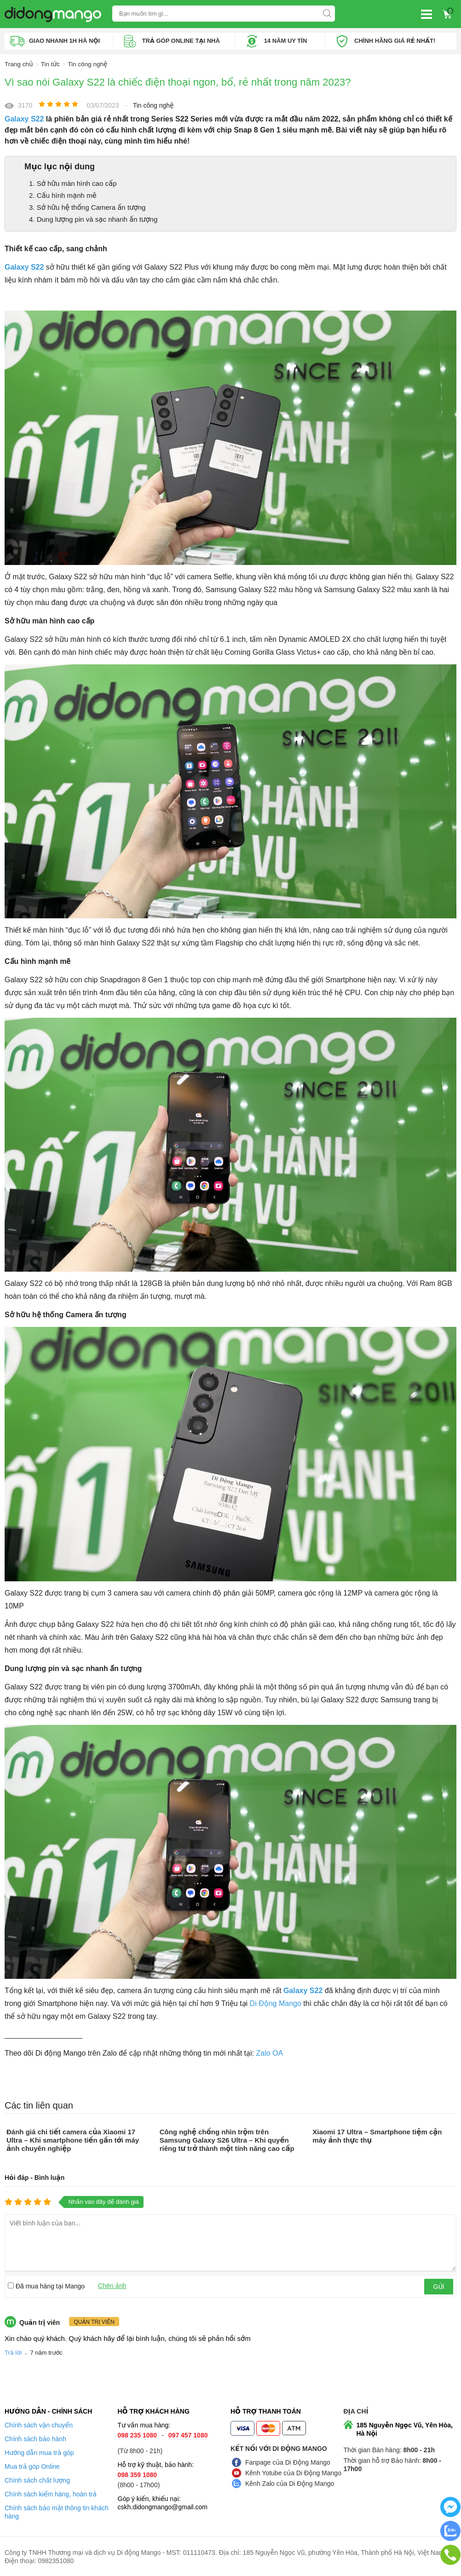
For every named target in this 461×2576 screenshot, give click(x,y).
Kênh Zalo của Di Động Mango (289, 2483)
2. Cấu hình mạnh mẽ (63, 195)
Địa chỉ (356, 2411)
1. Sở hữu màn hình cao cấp (72, 183)
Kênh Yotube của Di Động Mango (293, 2472)
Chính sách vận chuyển (39, 2424)
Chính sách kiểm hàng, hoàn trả (51, 2493)
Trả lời (13, 2352)
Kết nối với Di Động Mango (278, 2448)
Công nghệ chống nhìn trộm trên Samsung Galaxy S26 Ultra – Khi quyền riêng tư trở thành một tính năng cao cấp (227, 2139)
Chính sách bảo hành (35, 2438)
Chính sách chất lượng (37, 2480)
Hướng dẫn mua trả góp (39, 2452)
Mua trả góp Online (32, 2466)
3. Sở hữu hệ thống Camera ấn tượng (87, 207)
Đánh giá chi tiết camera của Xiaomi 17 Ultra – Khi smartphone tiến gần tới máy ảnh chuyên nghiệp (72, 2139)
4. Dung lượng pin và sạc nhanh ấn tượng (93, 219)
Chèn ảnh (112, 2285)
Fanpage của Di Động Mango (287, 2462)
